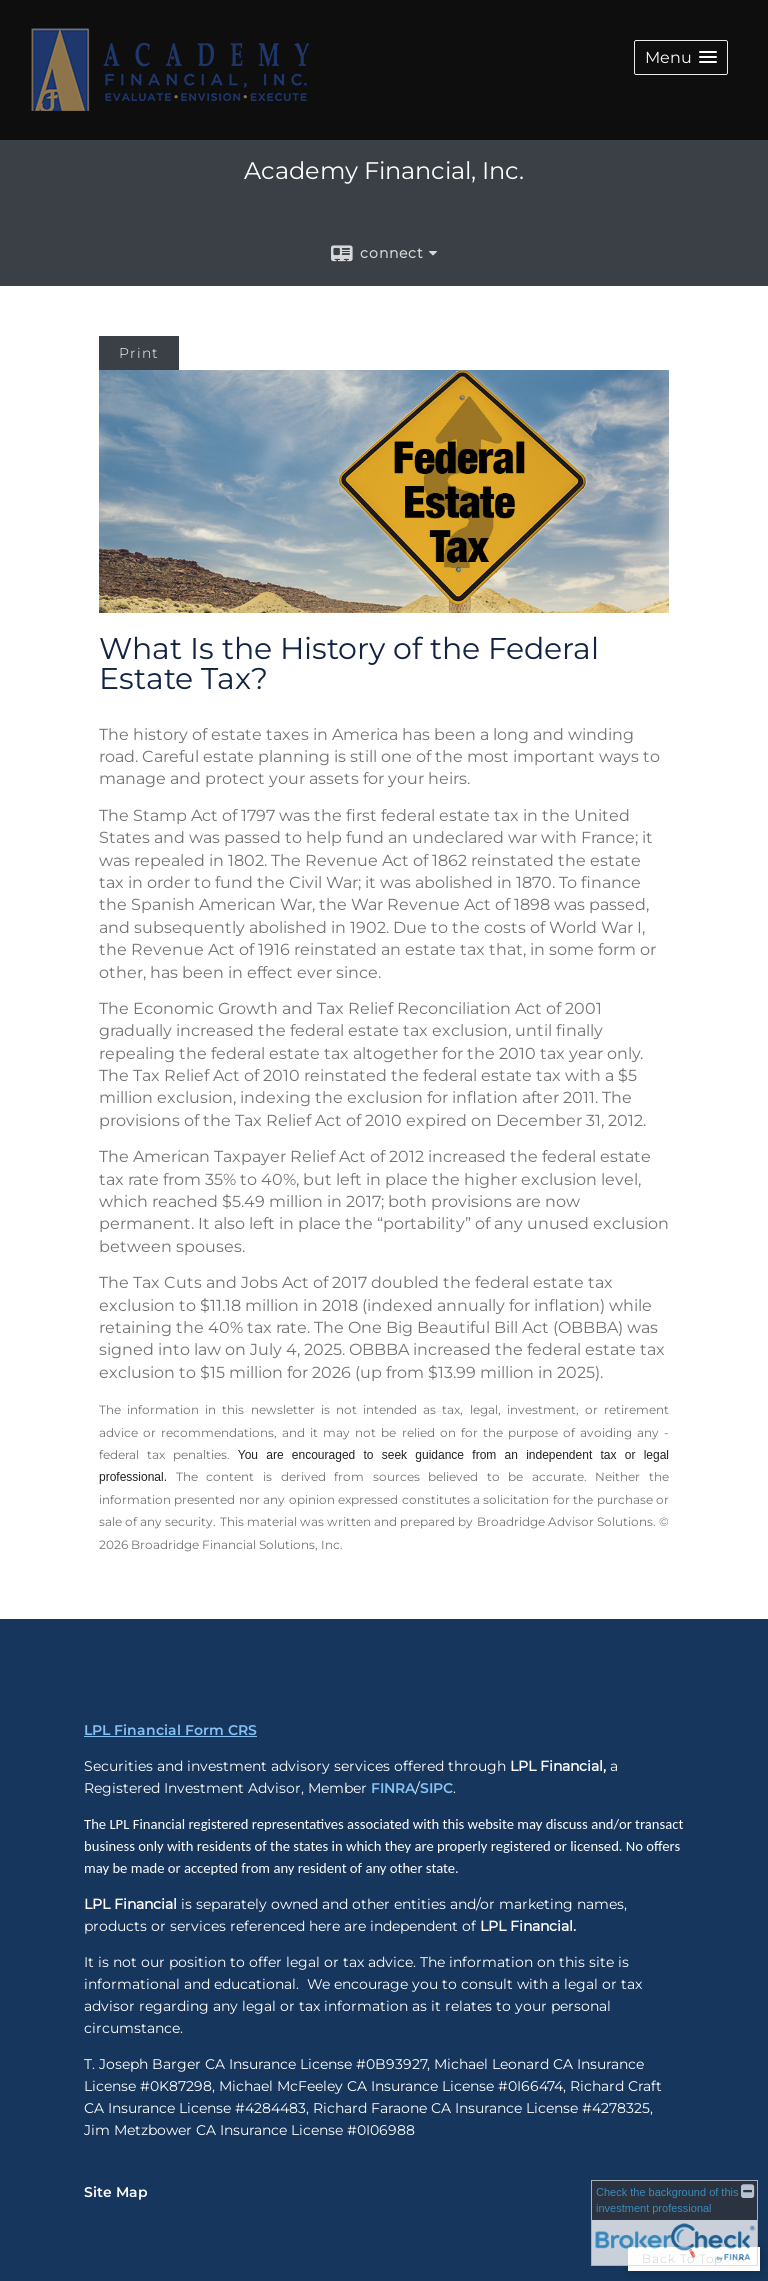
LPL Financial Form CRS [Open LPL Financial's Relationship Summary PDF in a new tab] (170, 1730)
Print (139, 353)
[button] (681, 57)
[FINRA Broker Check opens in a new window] (674, 2223)
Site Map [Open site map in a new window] (116, 2192)
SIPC (436, 1788)
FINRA (393, 1788)
